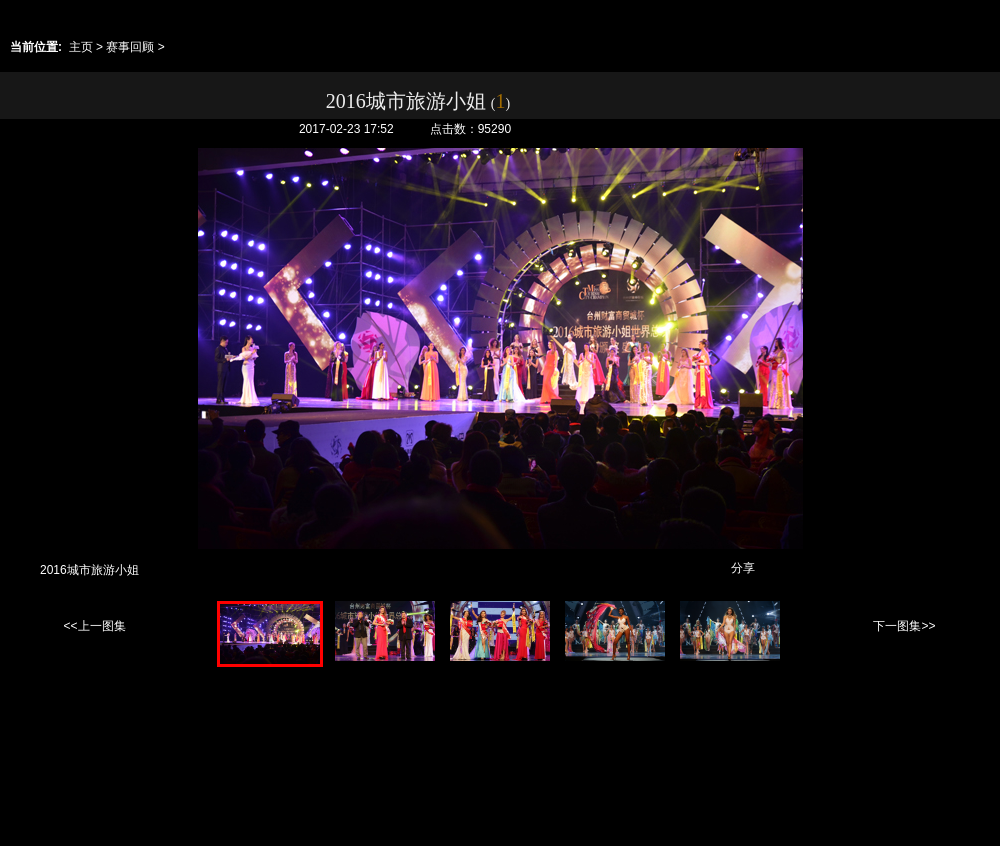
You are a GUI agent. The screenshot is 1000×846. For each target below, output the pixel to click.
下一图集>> (904, 626)
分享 (743, 568)
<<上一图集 (94, 626)
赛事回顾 (130, 47)
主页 (81, 47)
